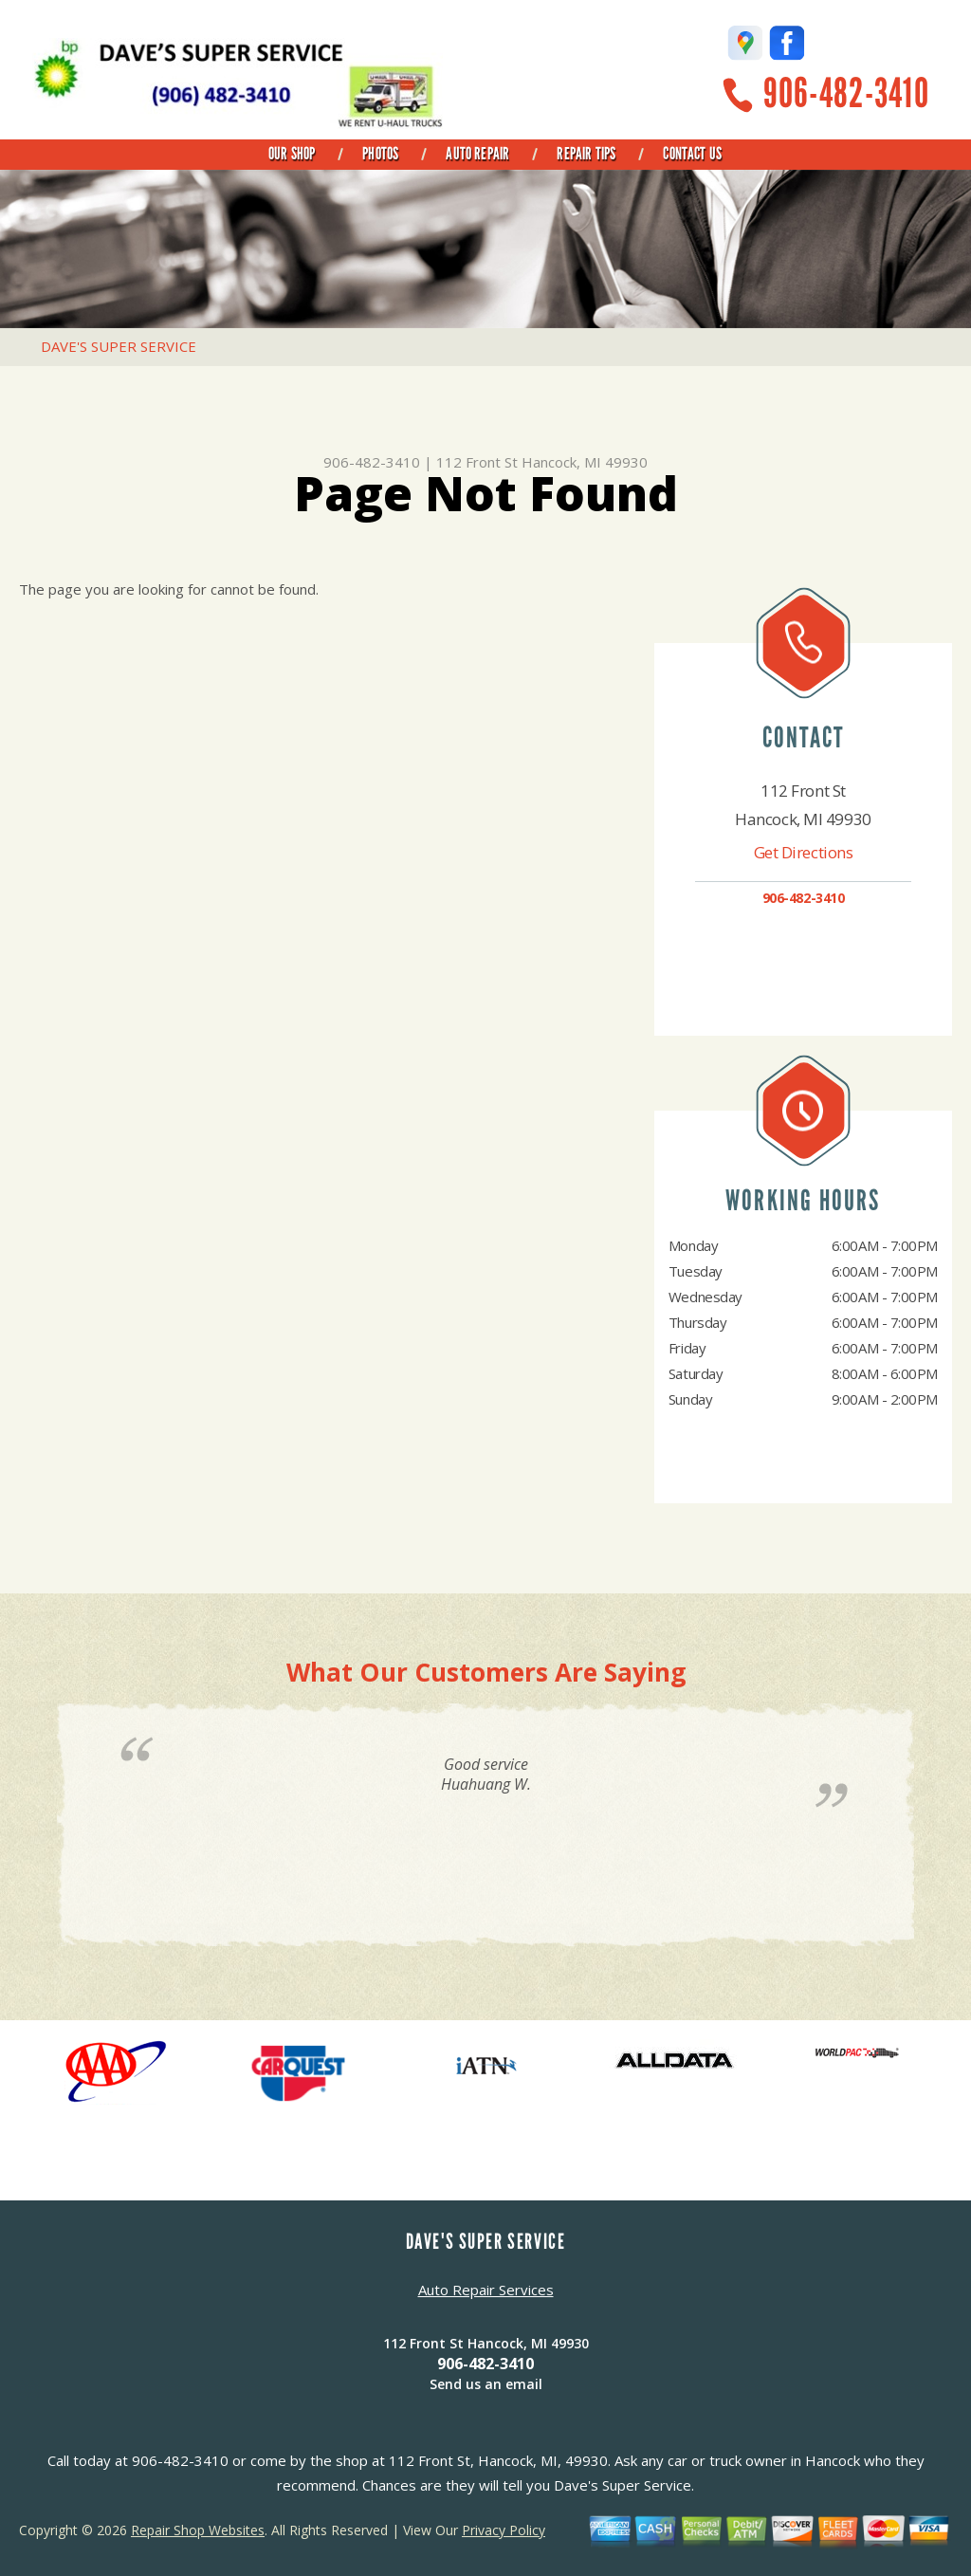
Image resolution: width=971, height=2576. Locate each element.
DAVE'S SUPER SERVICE (118, 346)
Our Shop (291, 153)
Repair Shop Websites (198, 2530)
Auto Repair (477, 153)
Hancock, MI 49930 (585, 461)
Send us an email (486, 2384)
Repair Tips (586, 153)
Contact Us (692, 153)
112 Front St (477, 461)
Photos (380, 153)
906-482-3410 (846, 93)
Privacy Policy (503, 2530)
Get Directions (803, 852)
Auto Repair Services (486, 2289)
